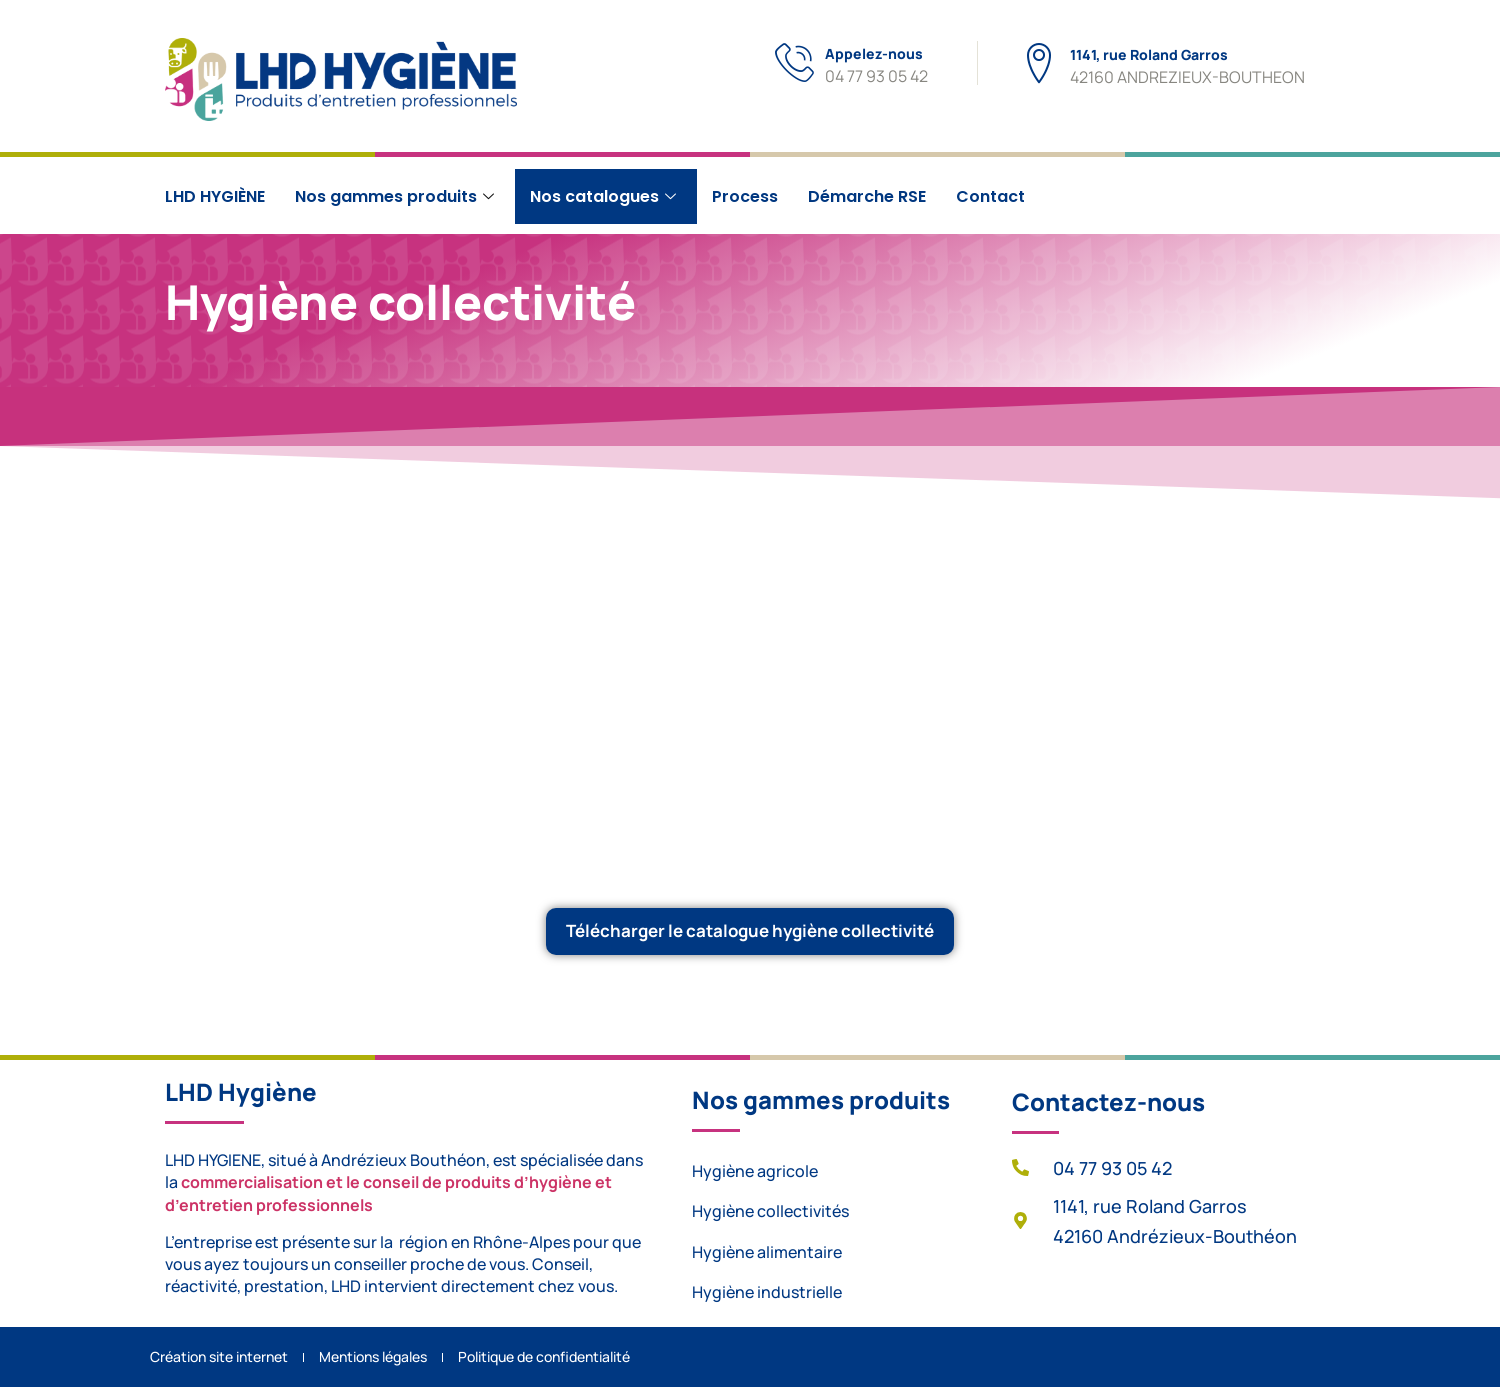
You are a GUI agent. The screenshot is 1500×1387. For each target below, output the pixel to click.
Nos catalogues (603, 197)
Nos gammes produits (394, 197)
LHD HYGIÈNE (215, 196)
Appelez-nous (875, 53)
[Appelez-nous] (795, 63)
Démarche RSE (867, 196)
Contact (990, 196)
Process (745, 196)
